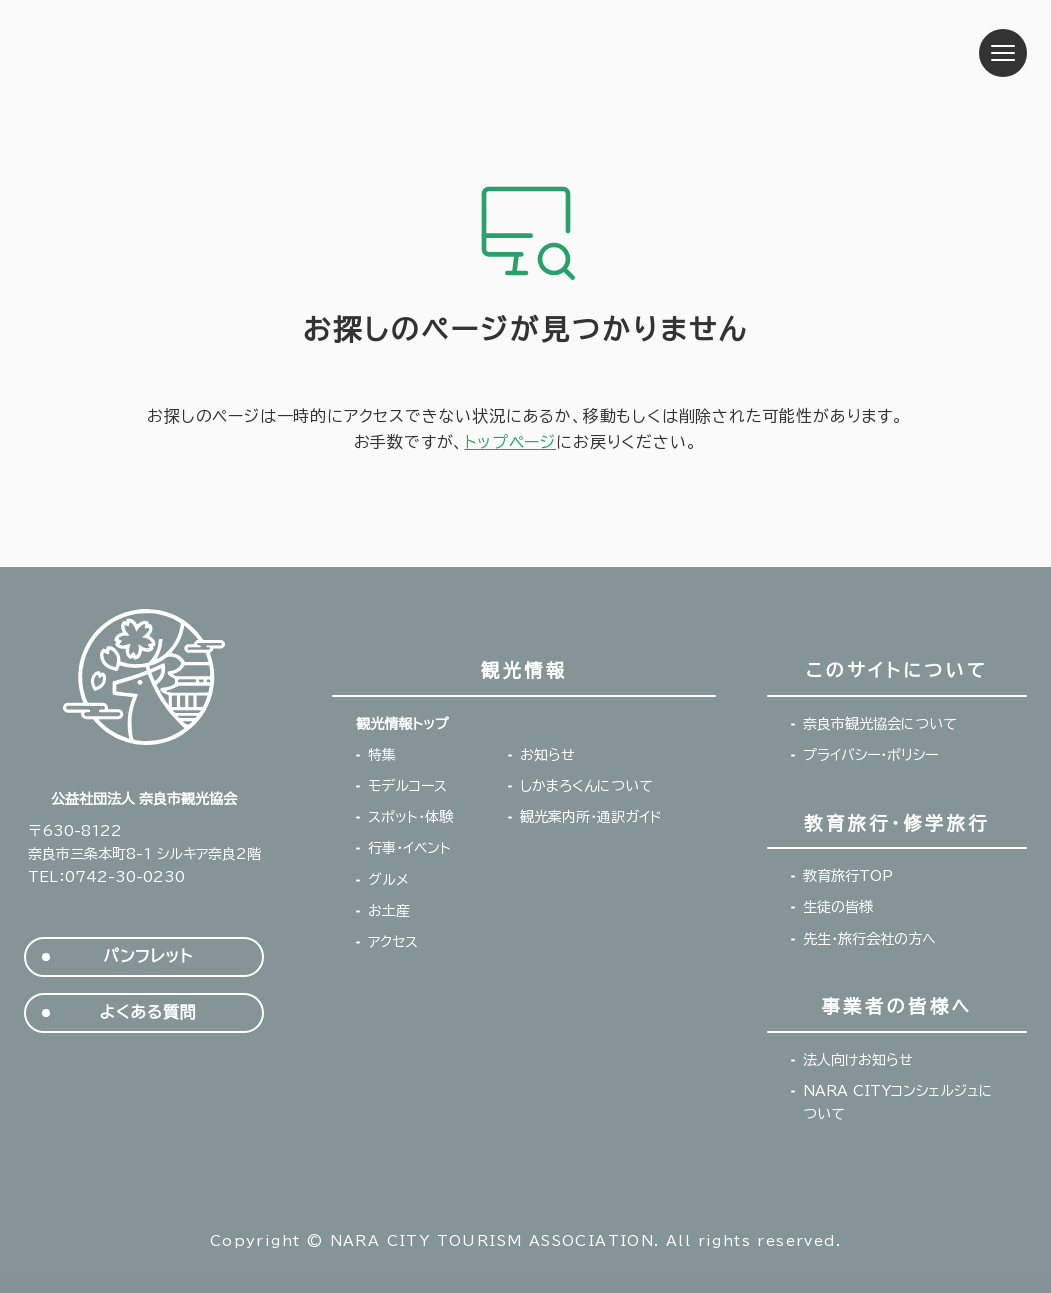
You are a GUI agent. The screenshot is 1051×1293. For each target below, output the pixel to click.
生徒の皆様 (838, 907)
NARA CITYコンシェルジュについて (898, 1102)
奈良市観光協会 (150, 53)
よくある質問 (148, 1012)
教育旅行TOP (848, 876)
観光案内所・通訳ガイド (591, 817)
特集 (382, 755)
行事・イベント (409, 848)
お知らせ (547, 755)
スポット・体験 (410, 817)
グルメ (388, 880)
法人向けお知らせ (858, 1060)
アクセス (393, 942)
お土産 (389, 911)
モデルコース (407, 786)
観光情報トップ (402, 724)
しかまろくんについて (586, 786)
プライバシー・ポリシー (870, 755)
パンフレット (147, 956)
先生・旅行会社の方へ (869, 939)
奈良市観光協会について (880, 724)
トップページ (510, 442)
